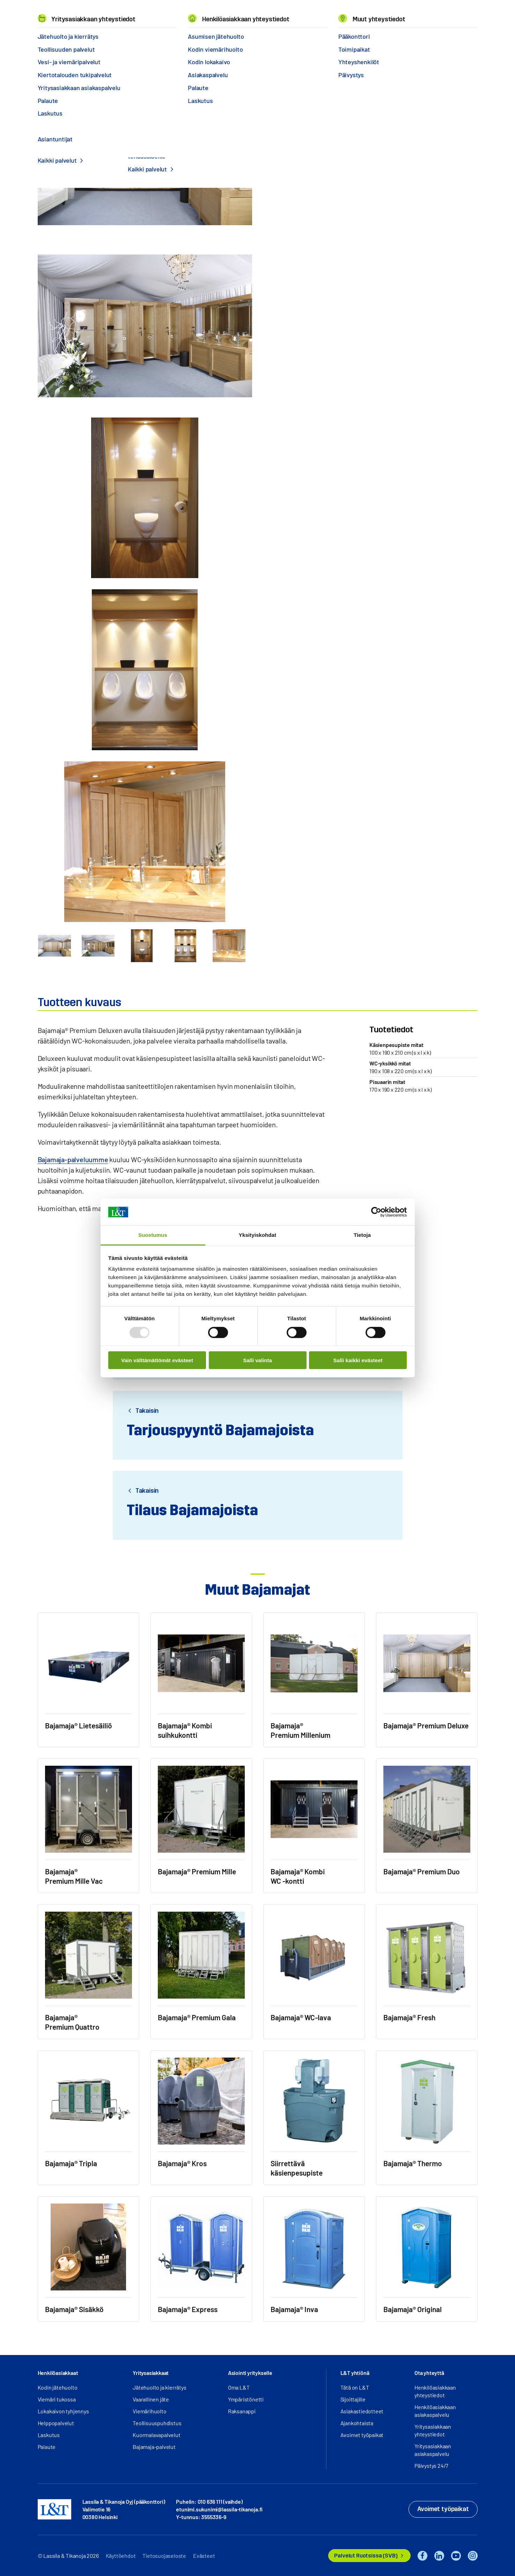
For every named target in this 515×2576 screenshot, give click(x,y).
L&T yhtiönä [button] (354, 2372)
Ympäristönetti (246, 2399)
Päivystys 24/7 (431, 2465)
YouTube (456, 2556)
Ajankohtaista (356, 2423)
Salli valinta (257, 1360)
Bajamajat (188, 34)
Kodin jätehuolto (58, 2387)
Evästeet (204, 2555)
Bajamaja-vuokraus (148, 34)
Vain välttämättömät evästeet (157, 1360)
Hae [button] (419, 14)
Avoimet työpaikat (362, 2434)
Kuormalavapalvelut (156, 2434)
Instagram (473, 2556)
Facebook (422, 2556)
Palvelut (60, 34)
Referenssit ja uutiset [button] (138, 14)
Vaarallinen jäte (151, 2399)
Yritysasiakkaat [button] (151, 2372)
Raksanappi (242, 2411)
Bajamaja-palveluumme (73, 1159)
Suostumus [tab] (152, 1235)
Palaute (47, 2446)
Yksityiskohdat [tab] (257, 1235)
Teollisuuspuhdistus (157, 2423)
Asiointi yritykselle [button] (250, 2372)
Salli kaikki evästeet (358, 1360)
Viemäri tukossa (57, 2399)
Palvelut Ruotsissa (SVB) (365, 2555)
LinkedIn (439, 2556)
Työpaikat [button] (248, 14)
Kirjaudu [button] (454, 14)
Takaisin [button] (146, 1411)
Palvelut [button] (83, 14)
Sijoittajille (353, 2399)
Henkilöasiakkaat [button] (58, 2372)
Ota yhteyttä (290, 157)
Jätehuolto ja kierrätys (159, 2387)
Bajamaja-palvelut (154, 2446)
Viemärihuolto (149, 2411)
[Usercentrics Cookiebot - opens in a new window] (376, 1212)
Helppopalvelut (56, 2423)
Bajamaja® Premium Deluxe (237, 34)
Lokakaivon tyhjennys (63, 2411)
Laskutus (49, 2434)
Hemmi (41, 34)
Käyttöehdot (121, 2555)
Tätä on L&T (354, 2387)
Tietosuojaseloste (164, 2555)
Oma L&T (239, 2387)
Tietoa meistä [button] (202, 14)
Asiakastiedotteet (362, 2411)
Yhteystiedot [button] (294, 14)
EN (404, 14)
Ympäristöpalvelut (98, 34)
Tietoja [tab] (362, 1235)
